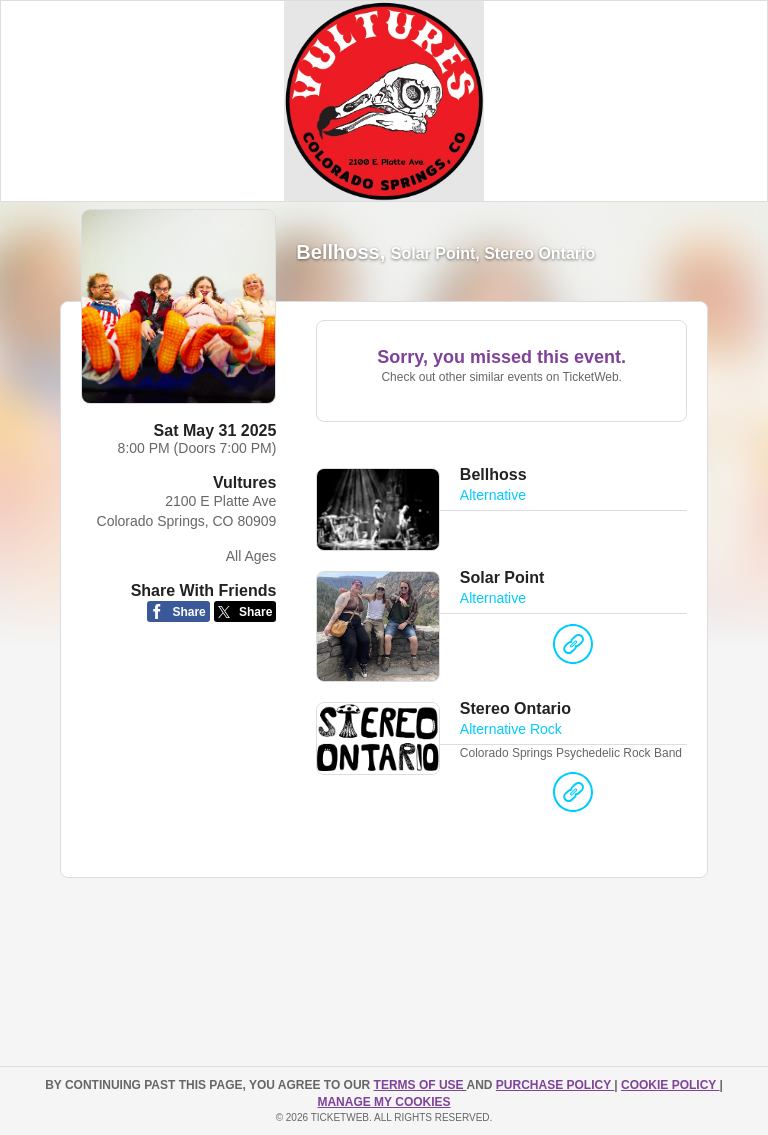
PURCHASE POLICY (555, 1085)
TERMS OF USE (420, 1085)
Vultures (244, 482)
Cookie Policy (670, 1085)
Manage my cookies (383, 1102)
